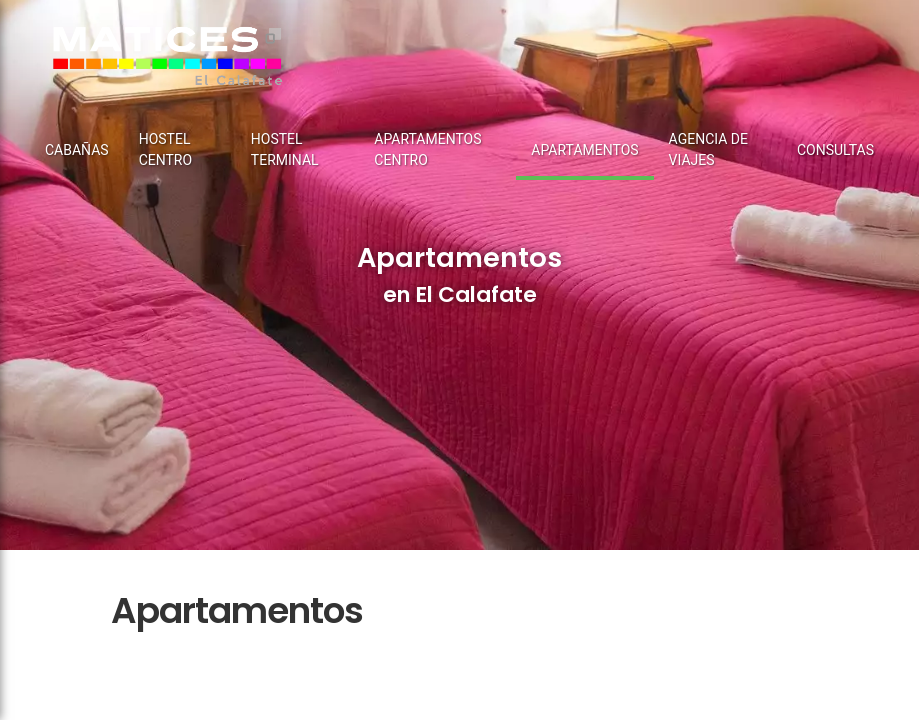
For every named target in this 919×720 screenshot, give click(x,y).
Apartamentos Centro (427, 149)
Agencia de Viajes (708, 149)
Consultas (835, 150)
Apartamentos (584, 150)
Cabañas (77, 150)
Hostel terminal (285, 149)
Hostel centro (165, 149)
